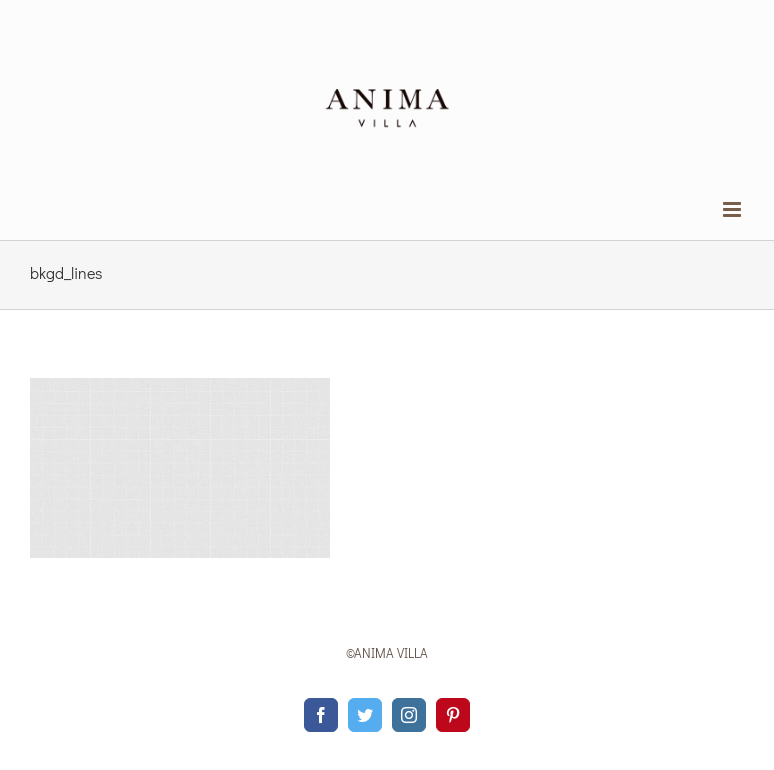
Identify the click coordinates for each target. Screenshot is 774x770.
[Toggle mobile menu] (733, 209)
